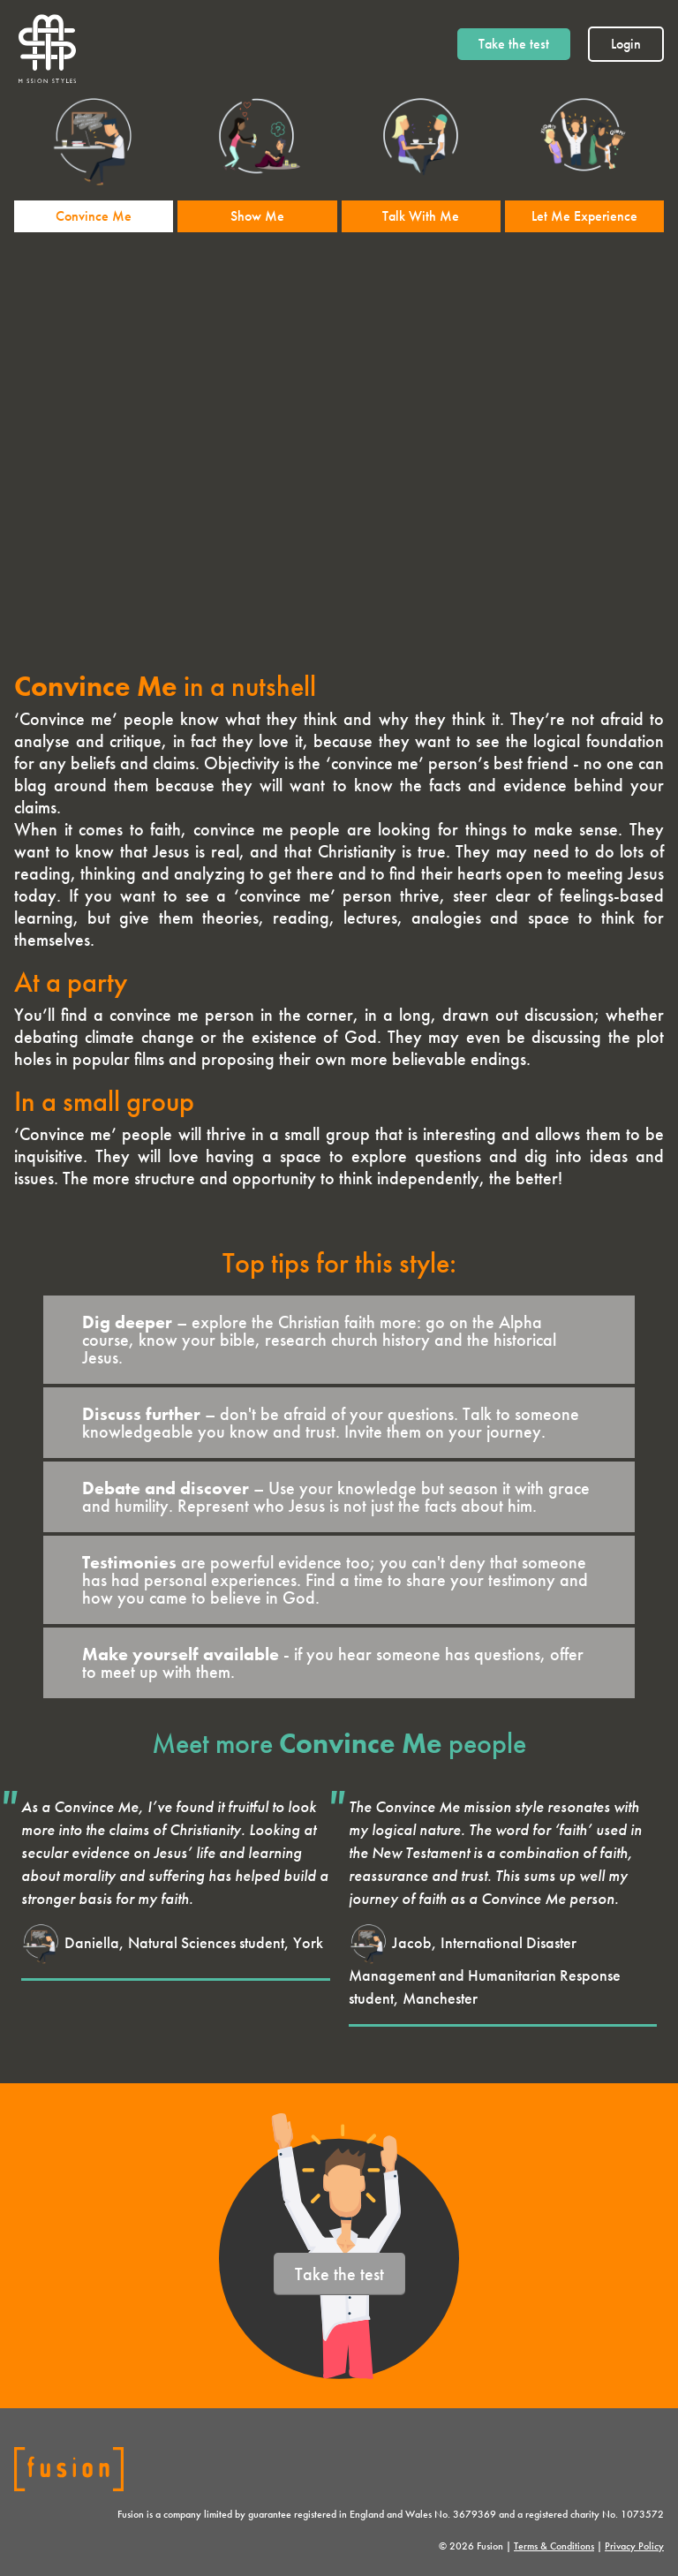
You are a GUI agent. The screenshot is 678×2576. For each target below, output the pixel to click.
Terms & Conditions (554, 2546)
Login (626, 43)
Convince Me (94, 216)
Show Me (257, 216)
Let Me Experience (584, 216)
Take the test (513, 43)
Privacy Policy (634, 2546)
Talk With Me (420, 216)
